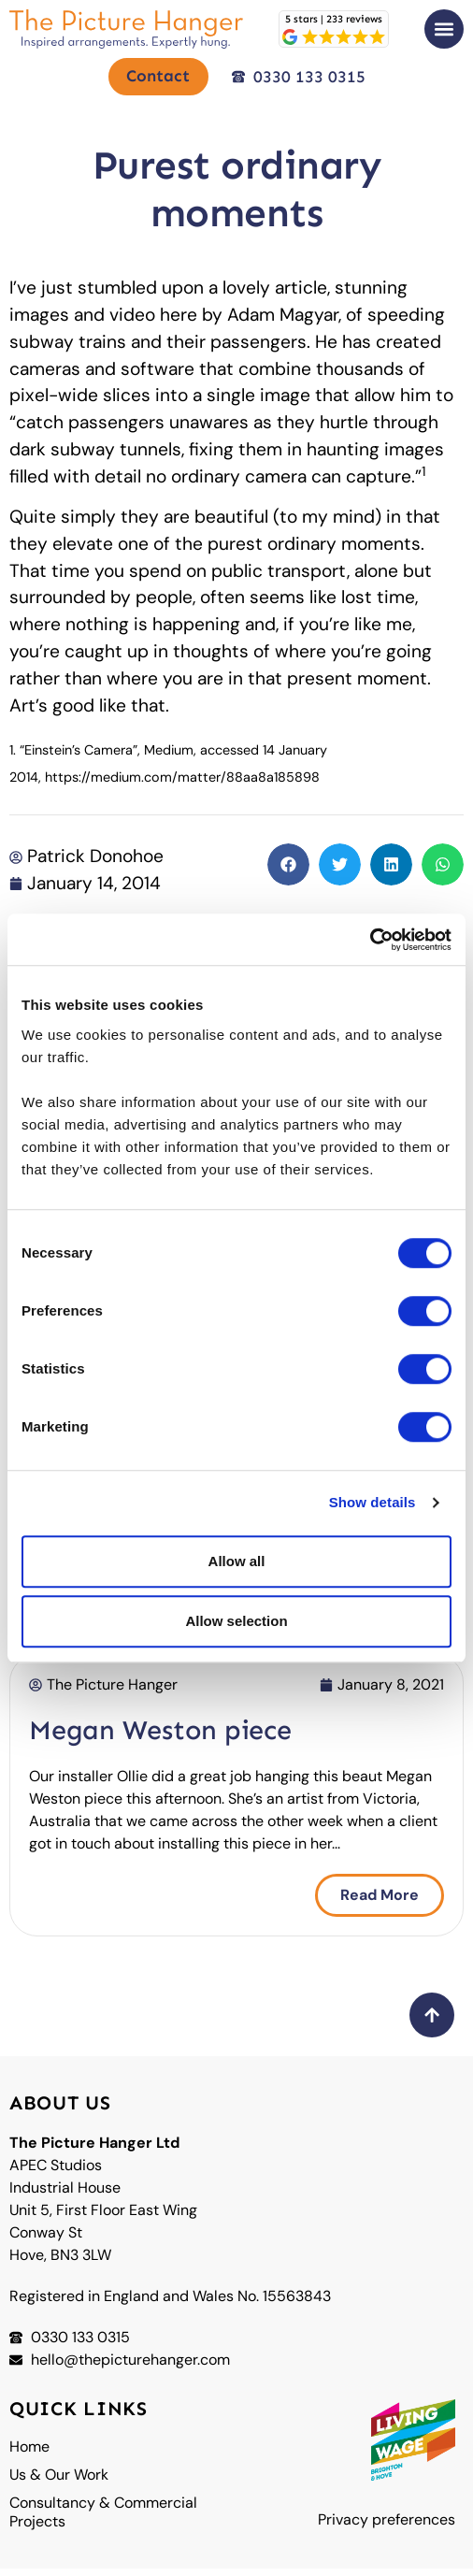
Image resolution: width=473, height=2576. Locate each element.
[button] (444, 29)
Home (29, 2454)
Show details (372, 1502)
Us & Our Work (58, 2482)
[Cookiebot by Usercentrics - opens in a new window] (370, 940)
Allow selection (236, 1621)
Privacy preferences (386, 2527)
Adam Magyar (282, 321)
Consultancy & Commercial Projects (103, 2520)
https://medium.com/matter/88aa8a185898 (182, 783)
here (178, 321)
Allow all (236, 1561)
